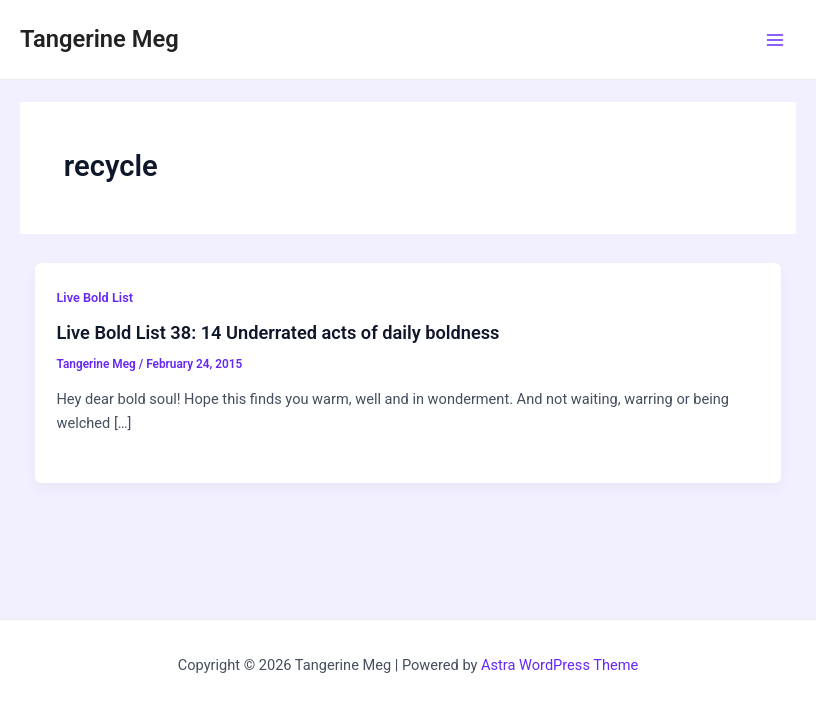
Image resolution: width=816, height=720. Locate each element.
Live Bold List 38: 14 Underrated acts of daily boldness (277, 332)
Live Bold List (94, 297)
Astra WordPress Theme (559, 665)
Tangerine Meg (99, 39)
